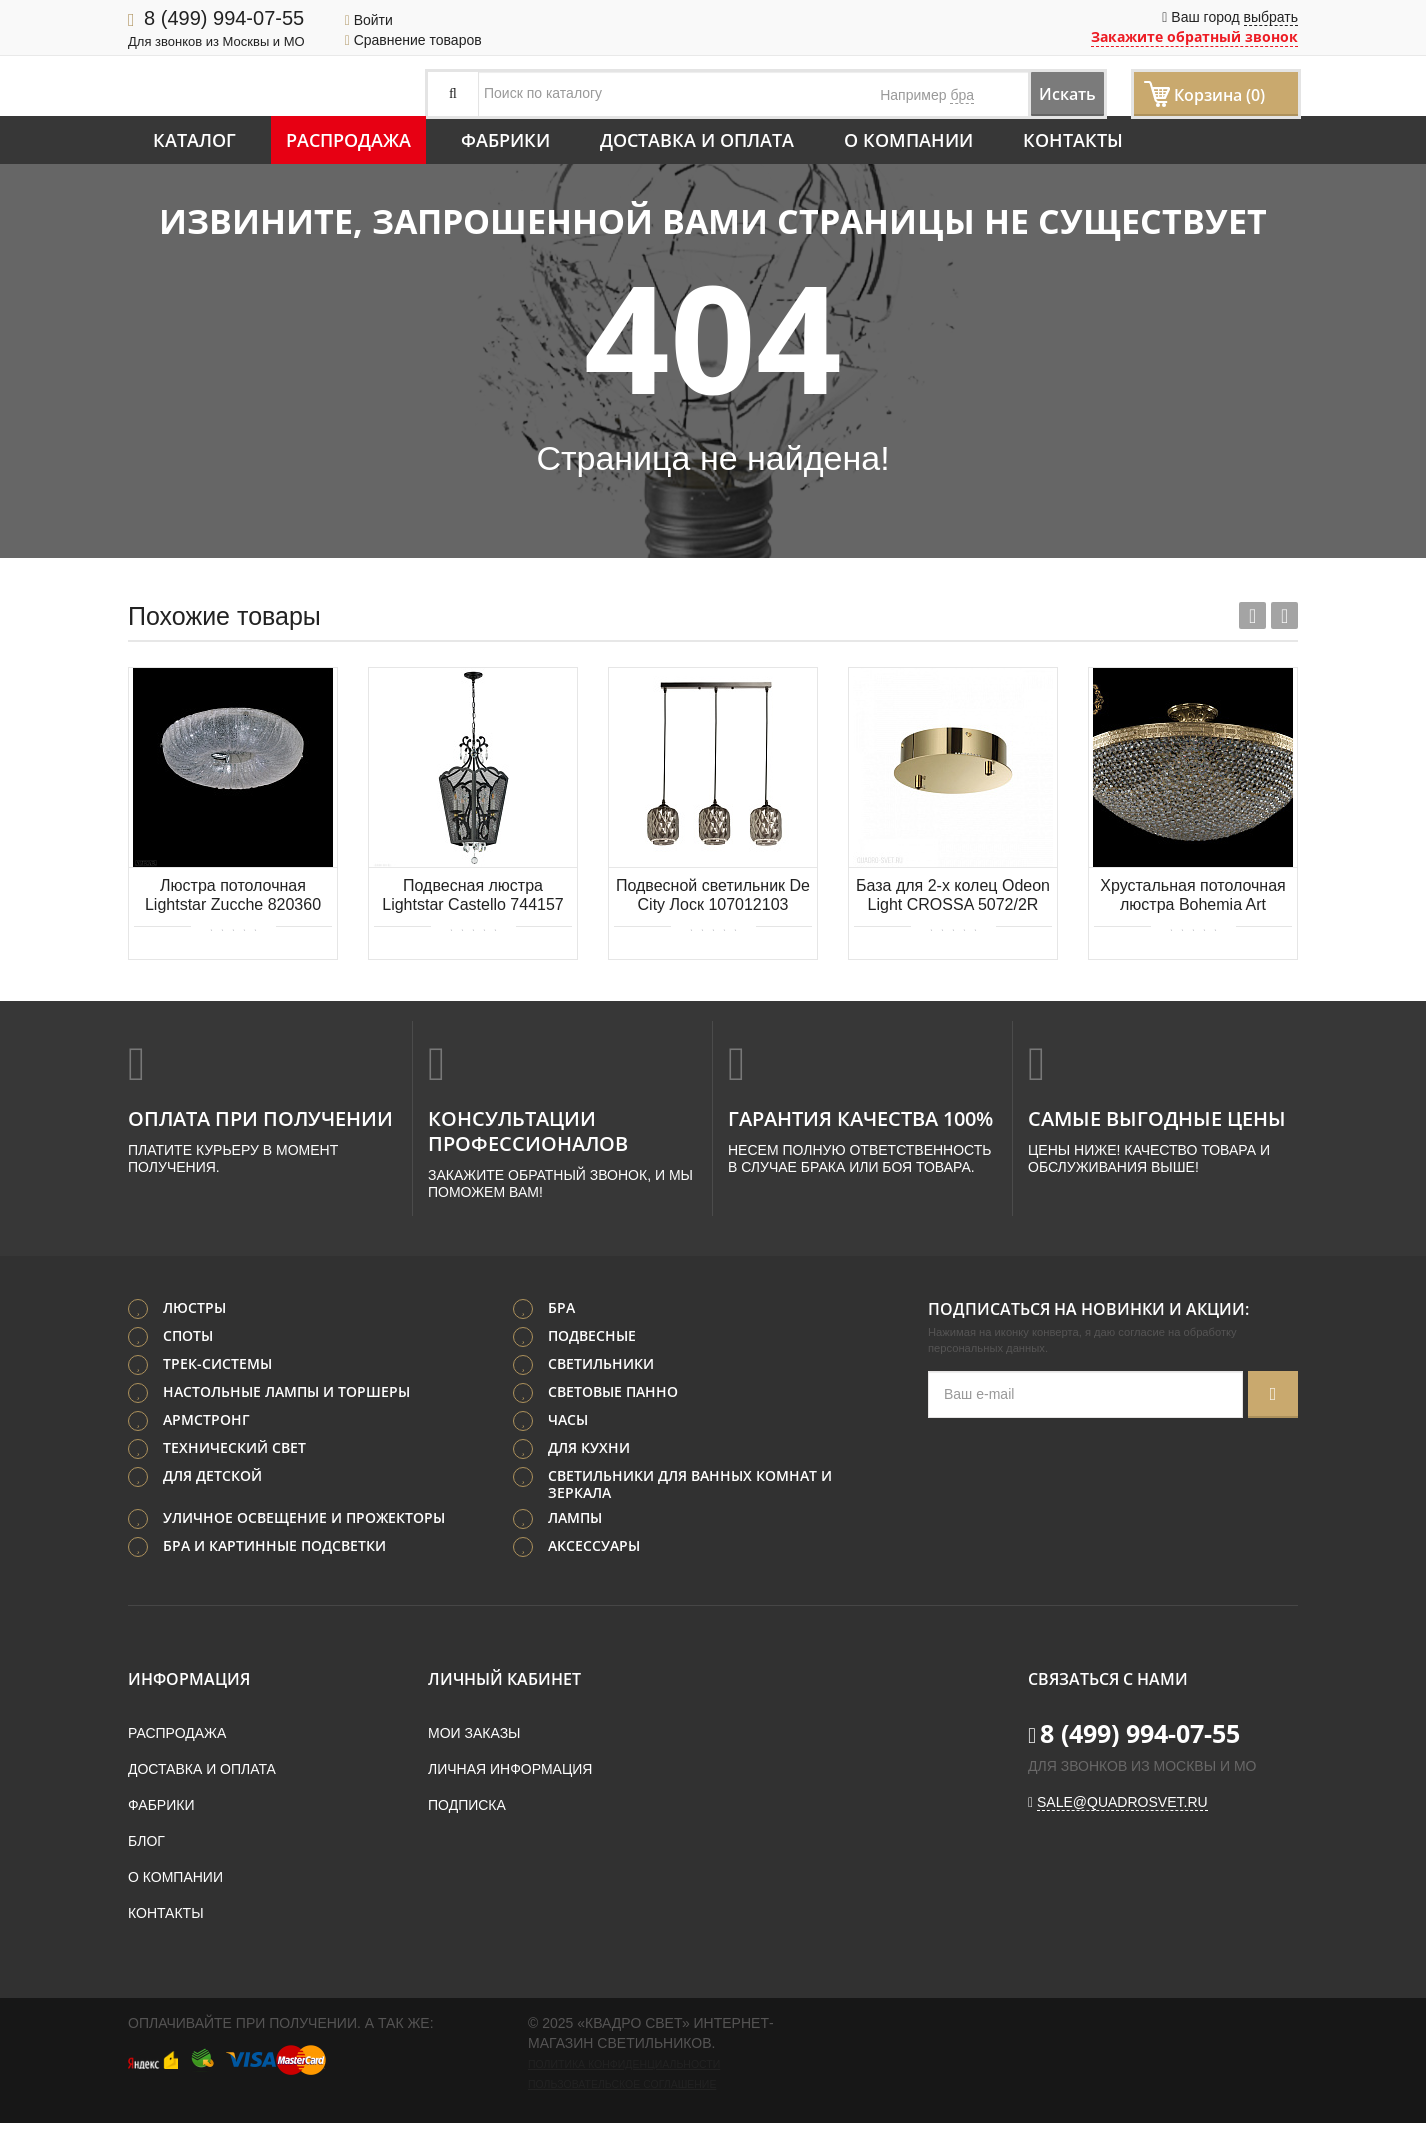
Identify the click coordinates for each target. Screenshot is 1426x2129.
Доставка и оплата (697, 140)
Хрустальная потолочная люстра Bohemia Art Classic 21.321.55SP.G (1192, 896)
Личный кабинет (504, 1685)
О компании (908, 140)
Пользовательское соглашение (622, 2090)
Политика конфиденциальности (624, 2070)
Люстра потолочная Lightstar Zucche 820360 (233, 895)
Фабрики (505, 140)
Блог (146, 1847)
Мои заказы (474, 1739)
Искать (1048, 93)
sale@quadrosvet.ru (1122, 1808)
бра (962, 95)
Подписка (467, 1811)
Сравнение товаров (413, 40)
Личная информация (510, 1775)
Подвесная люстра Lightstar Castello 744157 (472, 895)
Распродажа (348, 140)
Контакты (1073, 140)
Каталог (194, 140)
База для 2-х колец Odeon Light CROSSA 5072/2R (953, 895)
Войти (369, 20)
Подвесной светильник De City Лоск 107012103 (713, 895)
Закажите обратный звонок (1194, 36)
